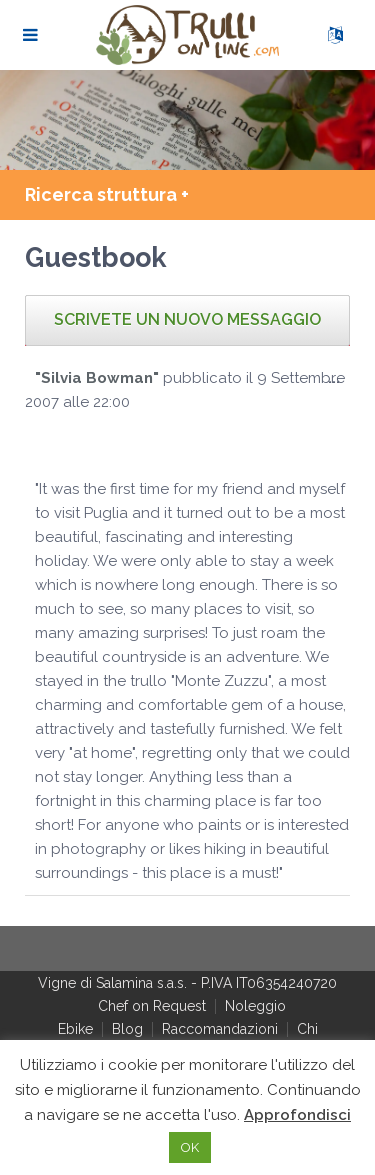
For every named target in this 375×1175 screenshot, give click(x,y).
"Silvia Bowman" (97, 378)
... (339, 382)
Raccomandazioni (220, 1029)
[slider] (75, 442)
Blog (127, 1029)
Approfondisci (297, 1115)
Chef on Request (152, 1006)
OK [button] (190, 1147)
